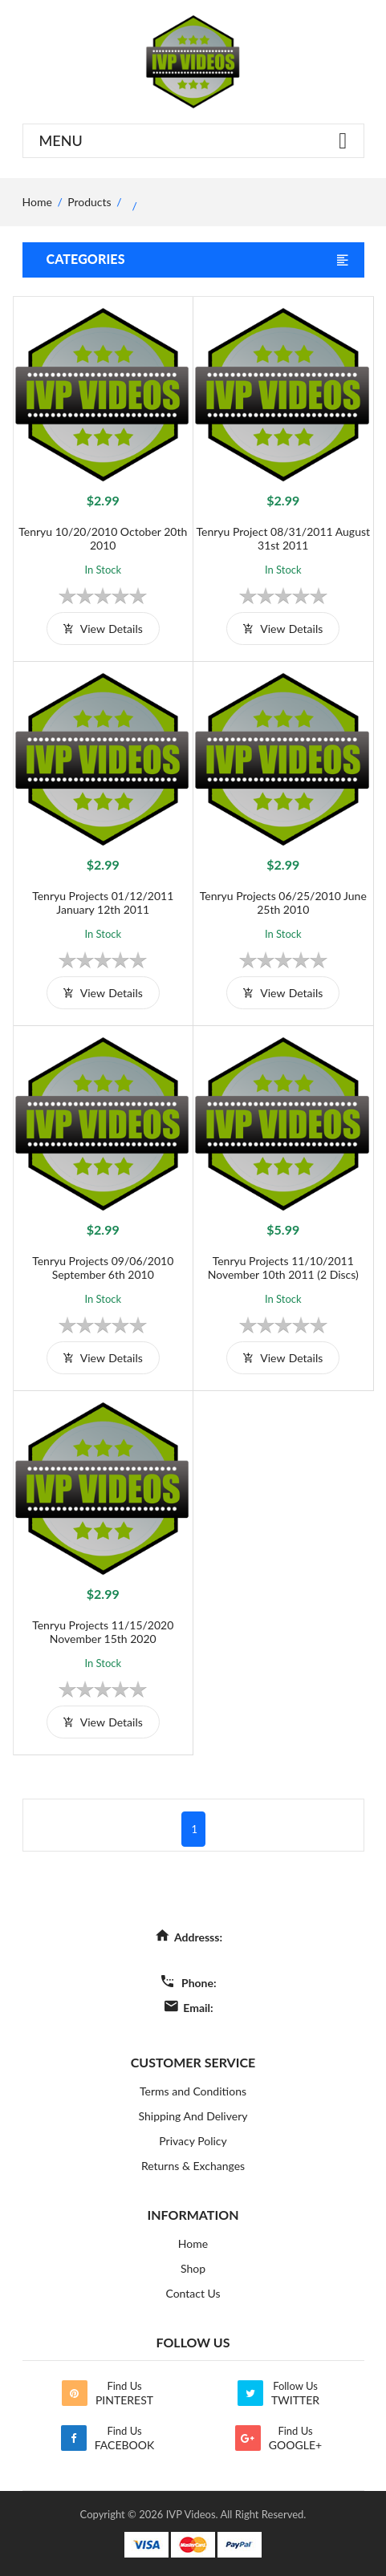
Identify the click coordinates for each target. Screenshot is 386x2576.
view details (103, 628)
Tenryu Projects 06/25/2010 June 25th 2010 (283, 902)
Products (89, 202)
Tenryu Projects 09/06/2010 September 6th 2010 (102, 1267)
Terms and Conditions (193, 2091)
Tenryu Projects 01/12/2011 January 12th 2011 (102, 902)
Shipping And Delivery (193, 2116)
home (37, 202)
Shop (193, 2268)
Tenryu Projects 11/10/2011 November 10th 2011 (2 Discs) (283, 1267)
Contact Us (192, 2293)
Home (193, 2243)
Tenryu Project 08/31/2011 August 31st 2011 (283, 538)
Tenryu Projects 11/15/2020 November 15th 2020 (102, 1631)
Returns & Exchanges (193, 2165)
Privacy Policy (192, 2141)
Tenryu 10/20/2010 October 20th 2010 (102, 538)
